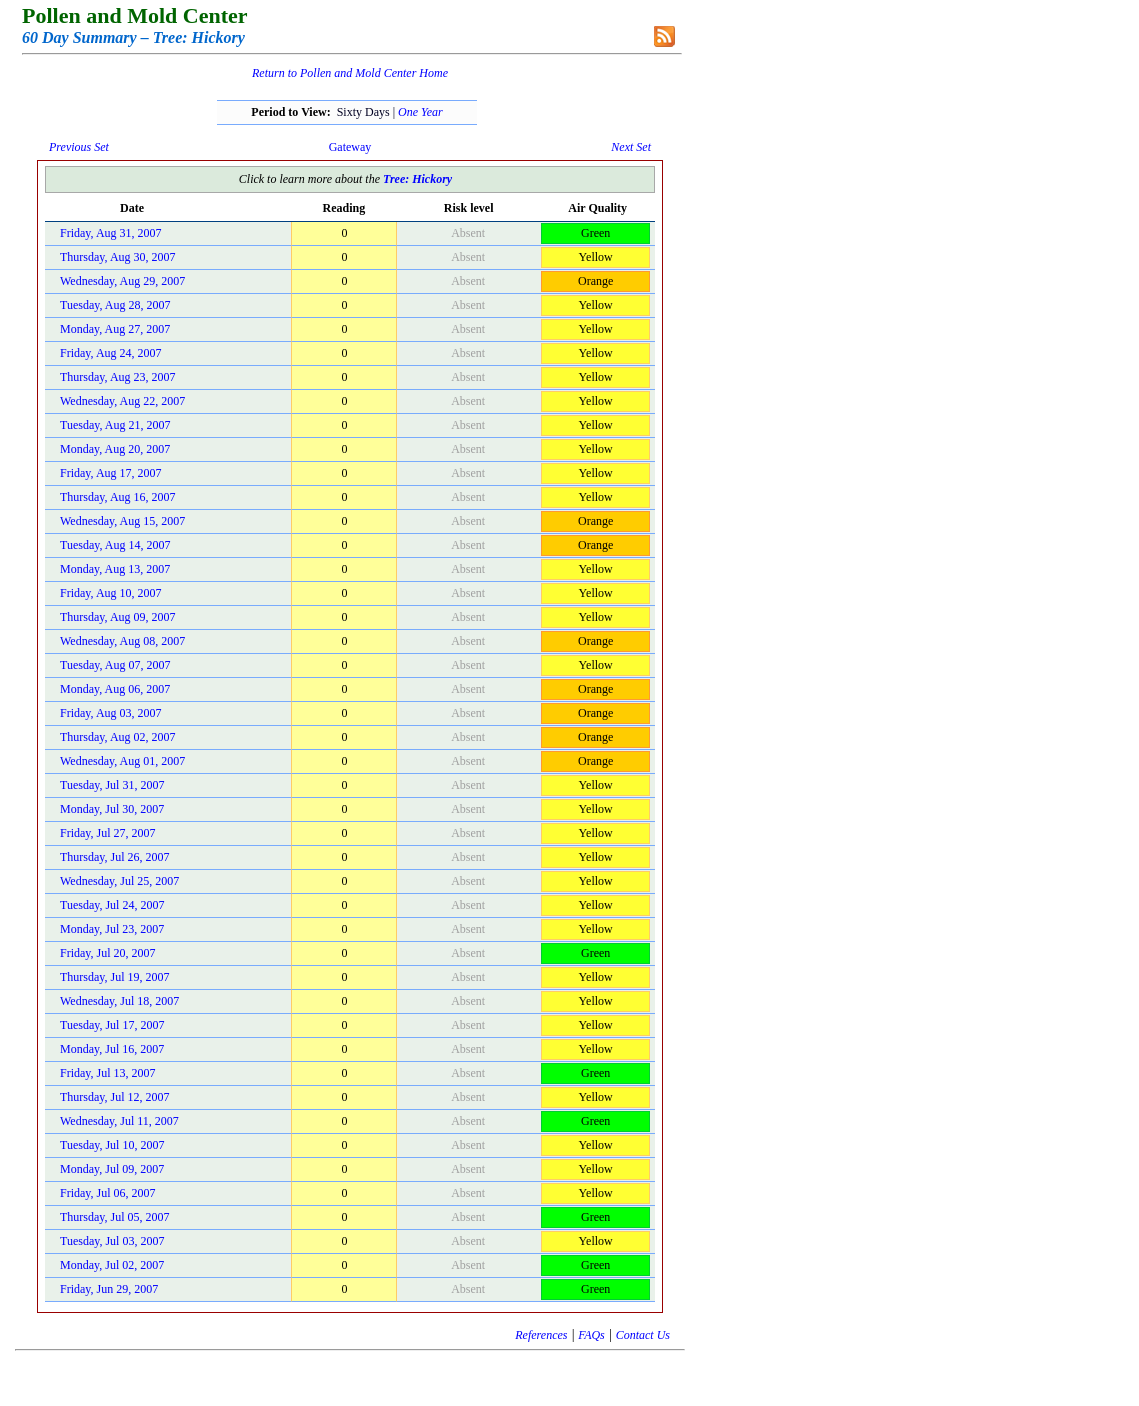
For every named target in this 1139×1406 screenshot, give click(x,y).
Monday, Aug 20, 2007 (115, 449)
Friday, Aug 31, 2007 (111, 233)
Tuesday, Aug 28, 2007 (115, 305)
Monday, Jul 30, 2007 (112, 809)
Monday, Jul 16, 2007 (112, 1049)
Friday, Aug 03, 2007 (111, 713)
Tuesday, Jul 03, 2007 (112, 1241)
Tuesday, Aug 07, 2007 (115, 665)
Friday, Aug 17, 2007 (111, 473)
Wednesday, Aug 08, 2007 (122, 641)
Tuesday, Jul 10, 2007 (112, 1145)
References (541, 1335)
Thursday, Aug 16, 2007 (118, 497)
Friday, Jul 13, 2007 (108, 1073)
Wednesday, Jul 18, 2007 (119, 1001)
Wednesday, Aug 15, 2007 (122, 521)
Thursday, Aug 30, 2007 (118, 257)
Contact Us (643, 1335)
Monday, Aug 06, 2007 (115, 689)
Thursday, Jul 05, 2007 (115, 1217)
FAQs (591, 1335)
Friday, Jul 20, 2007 (108, 953)
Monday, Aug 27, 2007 (115, 329)
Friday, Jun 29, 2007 (109, 1289)
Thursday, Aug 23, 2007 (118, 377)
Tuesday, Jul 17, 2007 (112, 1025)
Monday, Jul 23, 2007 (112, 929)
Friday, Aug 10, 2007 (111, 593)
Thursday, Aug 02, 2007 (118, 737)
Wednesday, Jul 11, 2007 (119, 1121)
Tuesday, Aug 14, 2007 (115, 545)
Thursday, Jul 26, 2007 (115, 857)
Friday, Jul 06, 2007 (108, 1193)
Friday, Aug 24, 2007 (111, 353)
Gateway (350, 147)
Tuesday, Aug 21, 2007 (115, 425)
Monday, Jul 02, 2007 (112, 1265)
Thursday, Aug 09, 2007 (118, 617)
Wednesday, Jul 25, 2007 (119, 881)
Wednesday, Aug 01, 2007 (122, 761)
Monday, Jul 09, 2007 (112, 1169)
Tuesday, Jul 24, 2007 (112, 905)
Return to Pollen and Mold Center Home (350, 73)
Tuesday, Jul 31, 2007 (112, 785)
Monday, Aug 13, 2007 (115, 569)
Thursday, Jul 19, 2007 (115, 977)
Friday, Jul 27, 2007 (108, 833)
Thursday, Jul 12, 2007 (115, 1097)
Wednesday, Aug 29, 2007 (122, 281)
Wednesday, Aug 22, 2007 (122, 401)
